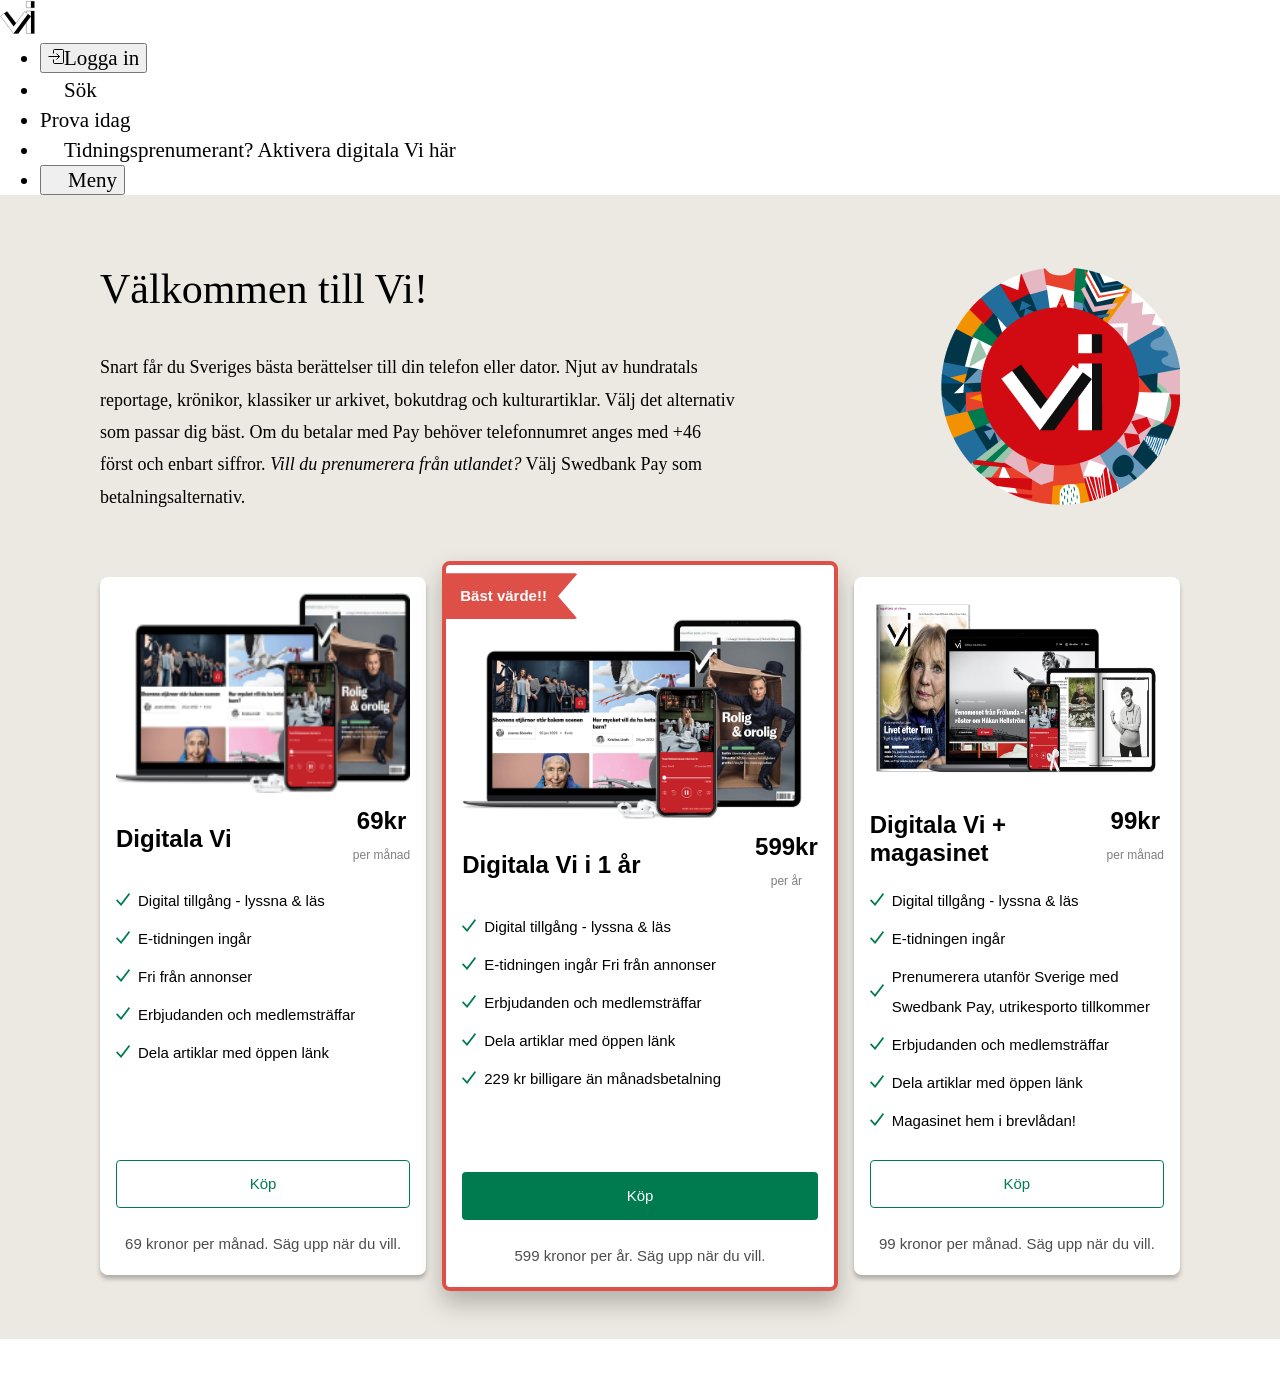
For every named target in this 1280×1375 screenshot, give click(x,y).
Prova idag (85, 120)
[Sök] (68, 90)
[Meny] (82, 180)
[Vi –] (17, 28)
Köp (263, 1183)
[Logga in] (93, 58)
